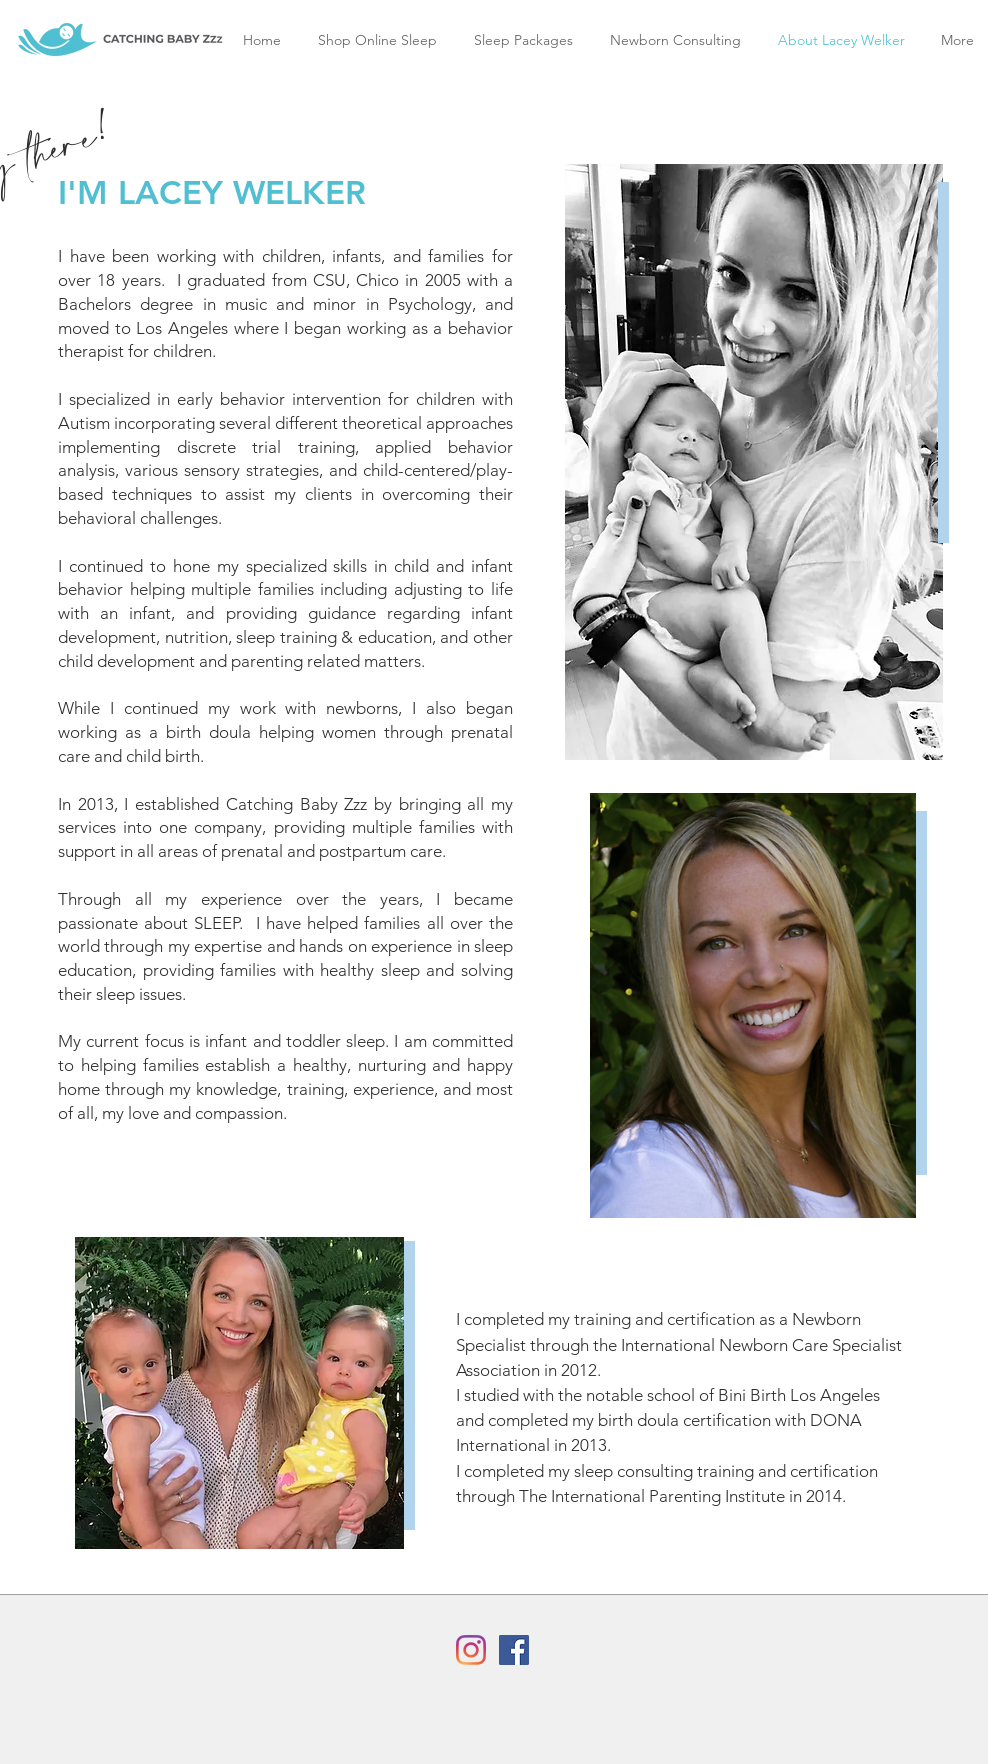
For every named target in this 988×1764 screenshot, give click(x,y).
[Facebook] (514, 1650)
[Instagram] (471, 1650)
